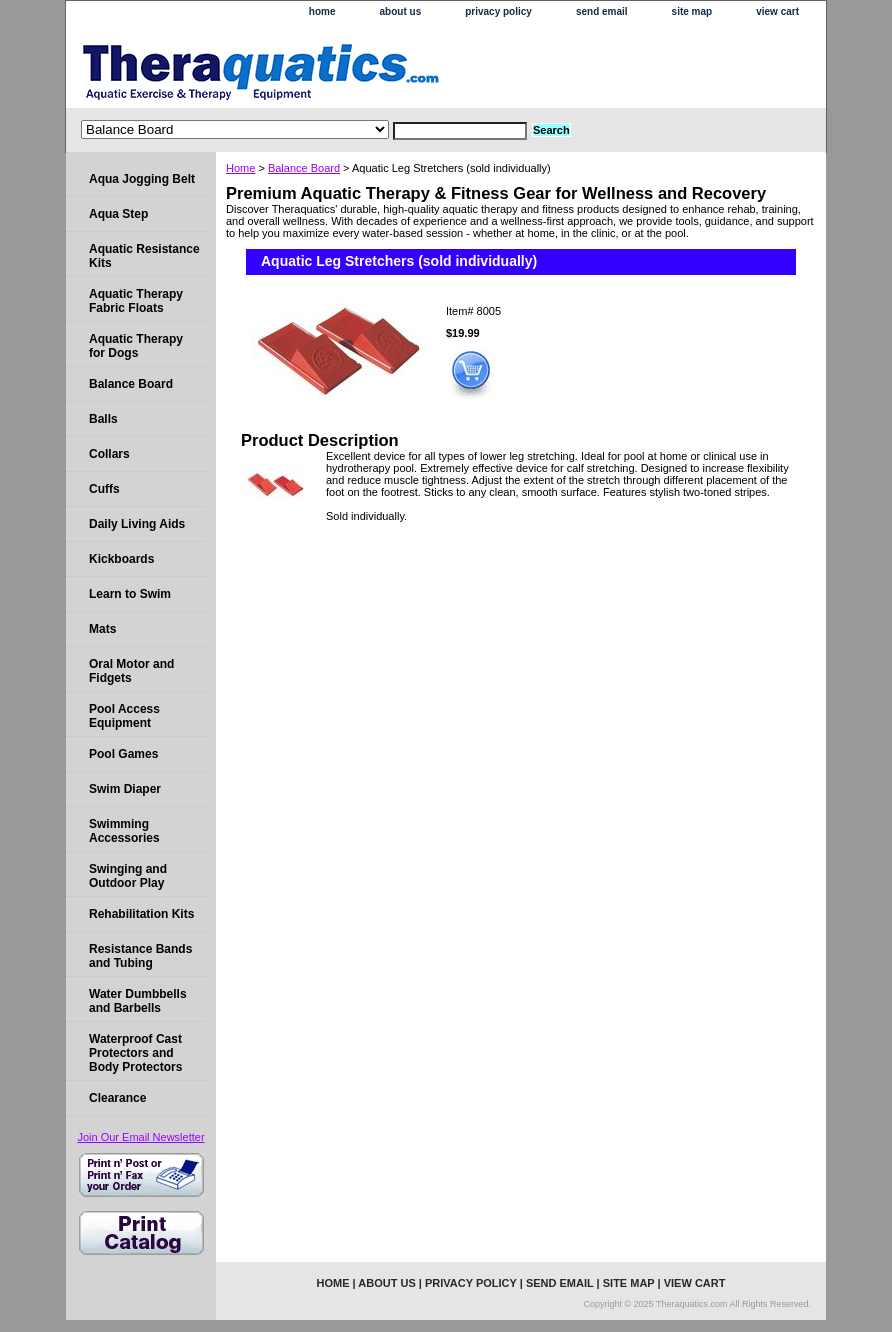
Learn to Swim (130, 594)
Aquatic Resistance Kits (144, 256)
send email (602, 11)
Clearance (117, 1098)
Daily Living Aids (137, 524)
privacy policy (498, 11)
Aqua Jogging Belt (142, 179)
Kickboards (121, 559)
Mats (102, 629)
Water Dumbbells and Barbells (138, 1001)
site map (692, 11)
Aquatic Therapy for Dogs (136, 346)
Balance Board (304, 168)
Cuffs (104, 489)
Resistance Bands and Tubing (140, 956)
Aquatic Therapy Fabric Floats (136, 301)
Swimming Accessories (124, 831)
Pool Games (123, 754)
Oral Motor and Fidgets (131, 671)
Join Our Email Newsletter (140, 1137)
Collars (109, 454)
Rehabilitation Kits (141, 914)
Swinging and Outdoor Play (128, 876)
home (322, 11)
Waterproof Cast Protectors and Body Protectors (135, 1053)
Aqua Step (118, 214)
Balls (103, 419)
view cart (777, 11)
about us (401, 11)
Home (240, 168)
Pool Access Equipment (124, 716)
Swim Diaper (125, 789)
